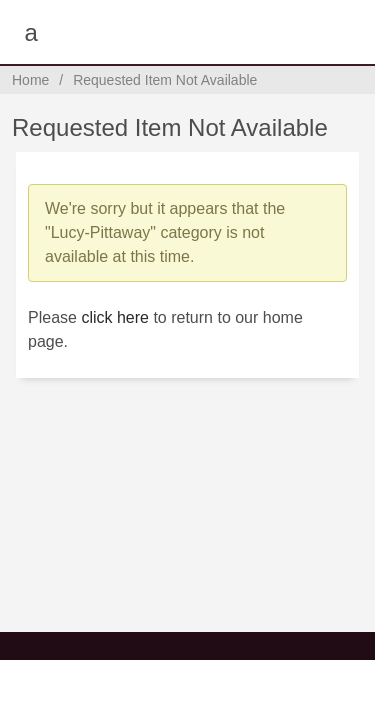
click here (115, 317)
